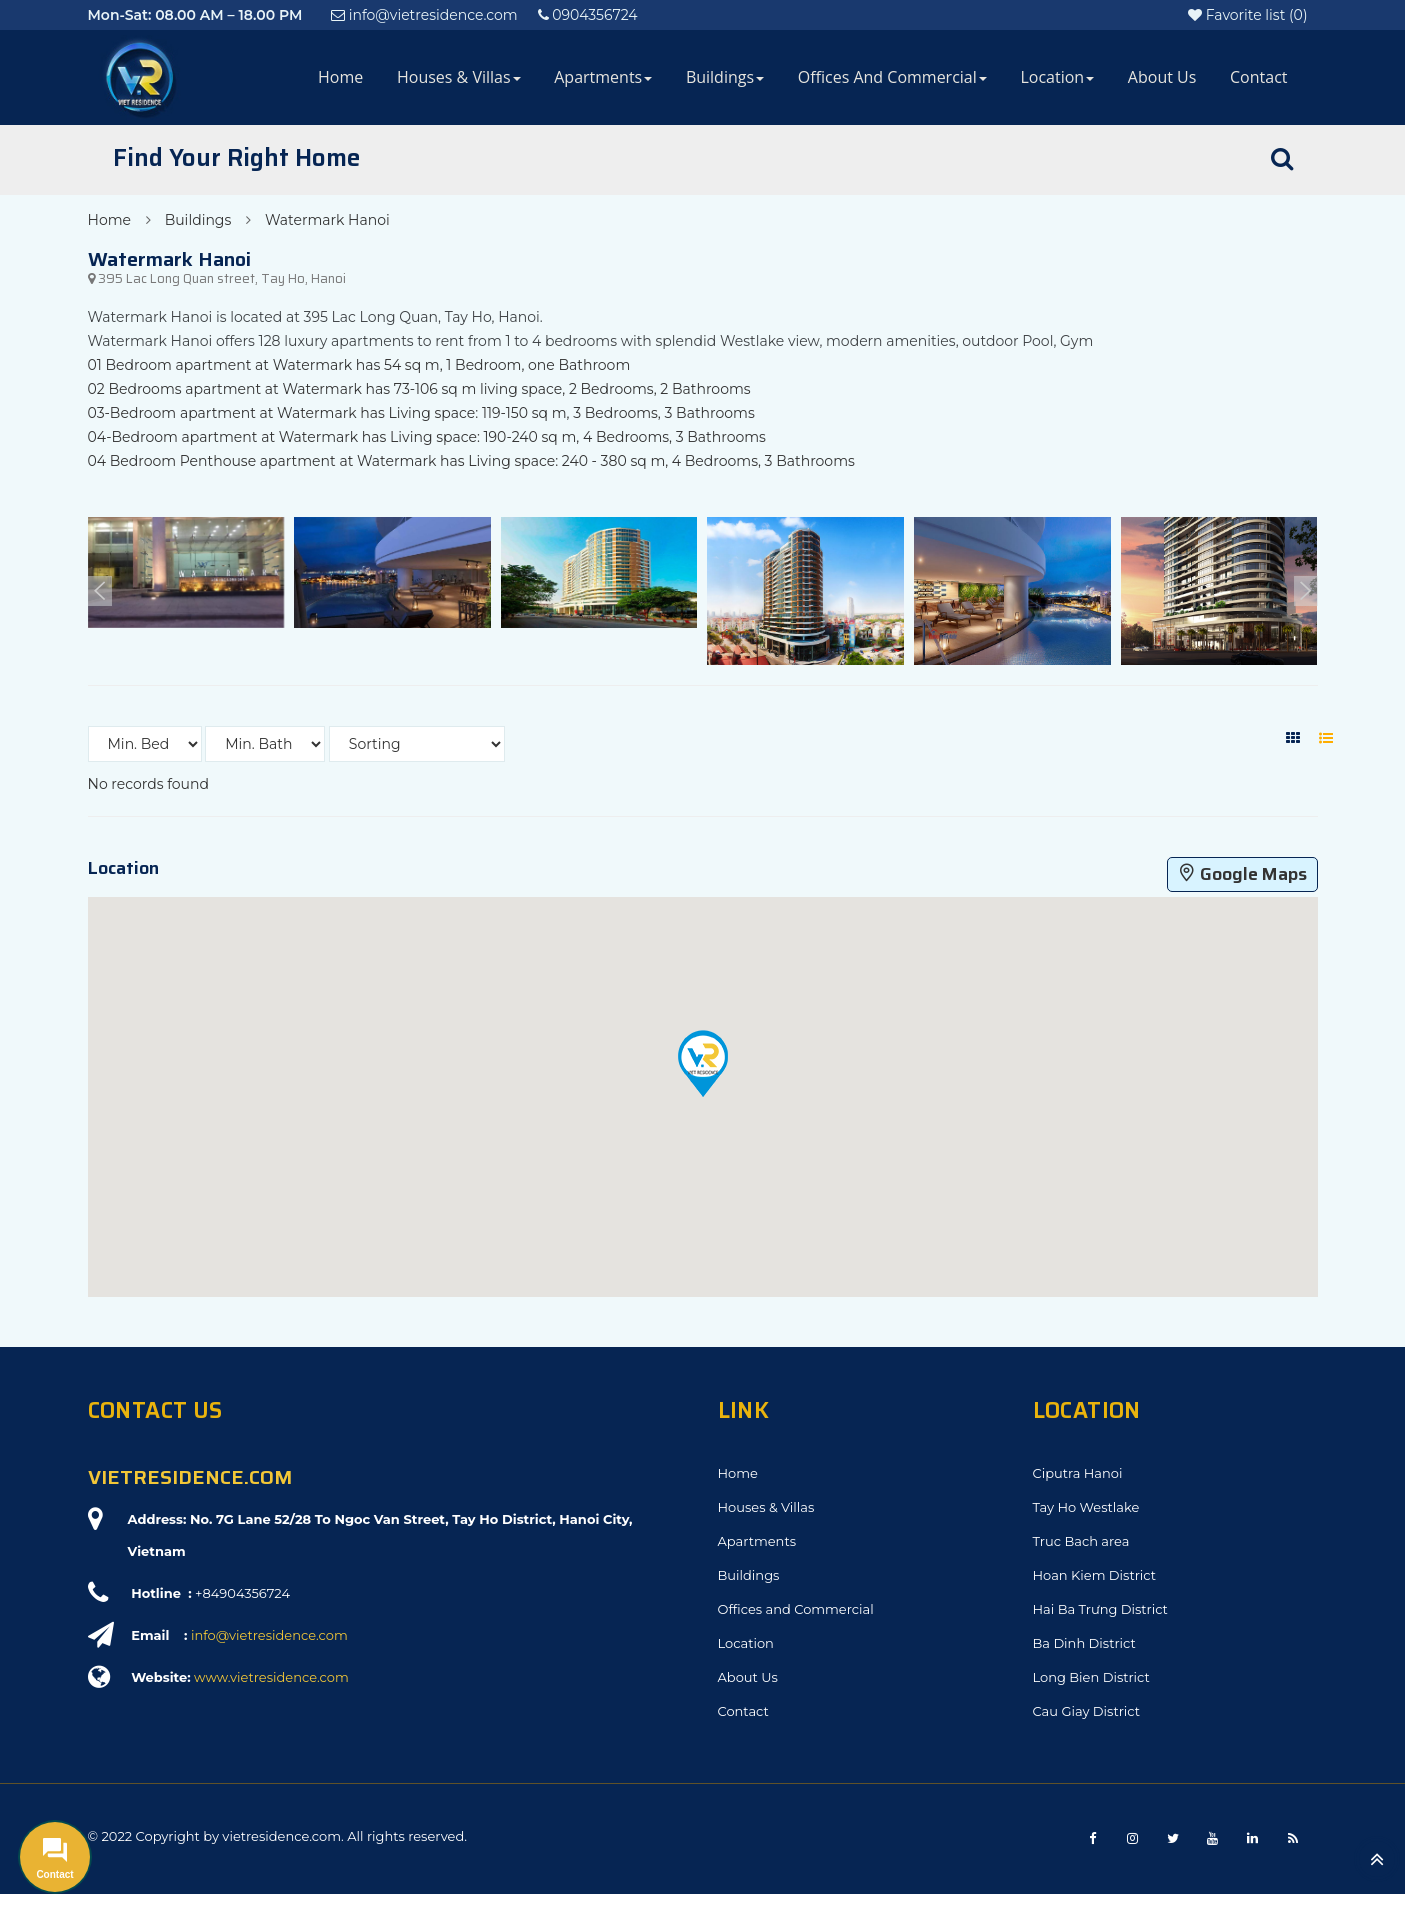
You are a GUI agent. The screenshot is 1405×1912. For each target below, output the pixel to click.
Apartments (603, 77)
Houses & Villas (459, 77)
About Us (1162, 77)
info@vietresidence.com (269, 1635)
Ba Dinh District (1084, 1643)
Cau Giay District (1087, 1711)
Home (340, 77)
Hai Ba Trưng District (1100, 1609)
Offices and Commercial (892, 77)
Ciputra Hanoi (1078, 1473)
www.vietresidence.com (271, 1677)
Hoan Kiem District (1094, 1575)
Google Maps (1242, 874)
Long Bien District (1091, 1677)
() (1247, 15)
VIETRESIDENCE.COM (190, 1477)
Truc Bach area (1081, 1541)
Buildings (725, 77)
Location (1057, 77)
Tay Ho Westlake (1086, 1507)
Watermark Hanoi (327, 220)
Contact (1258, 77)
